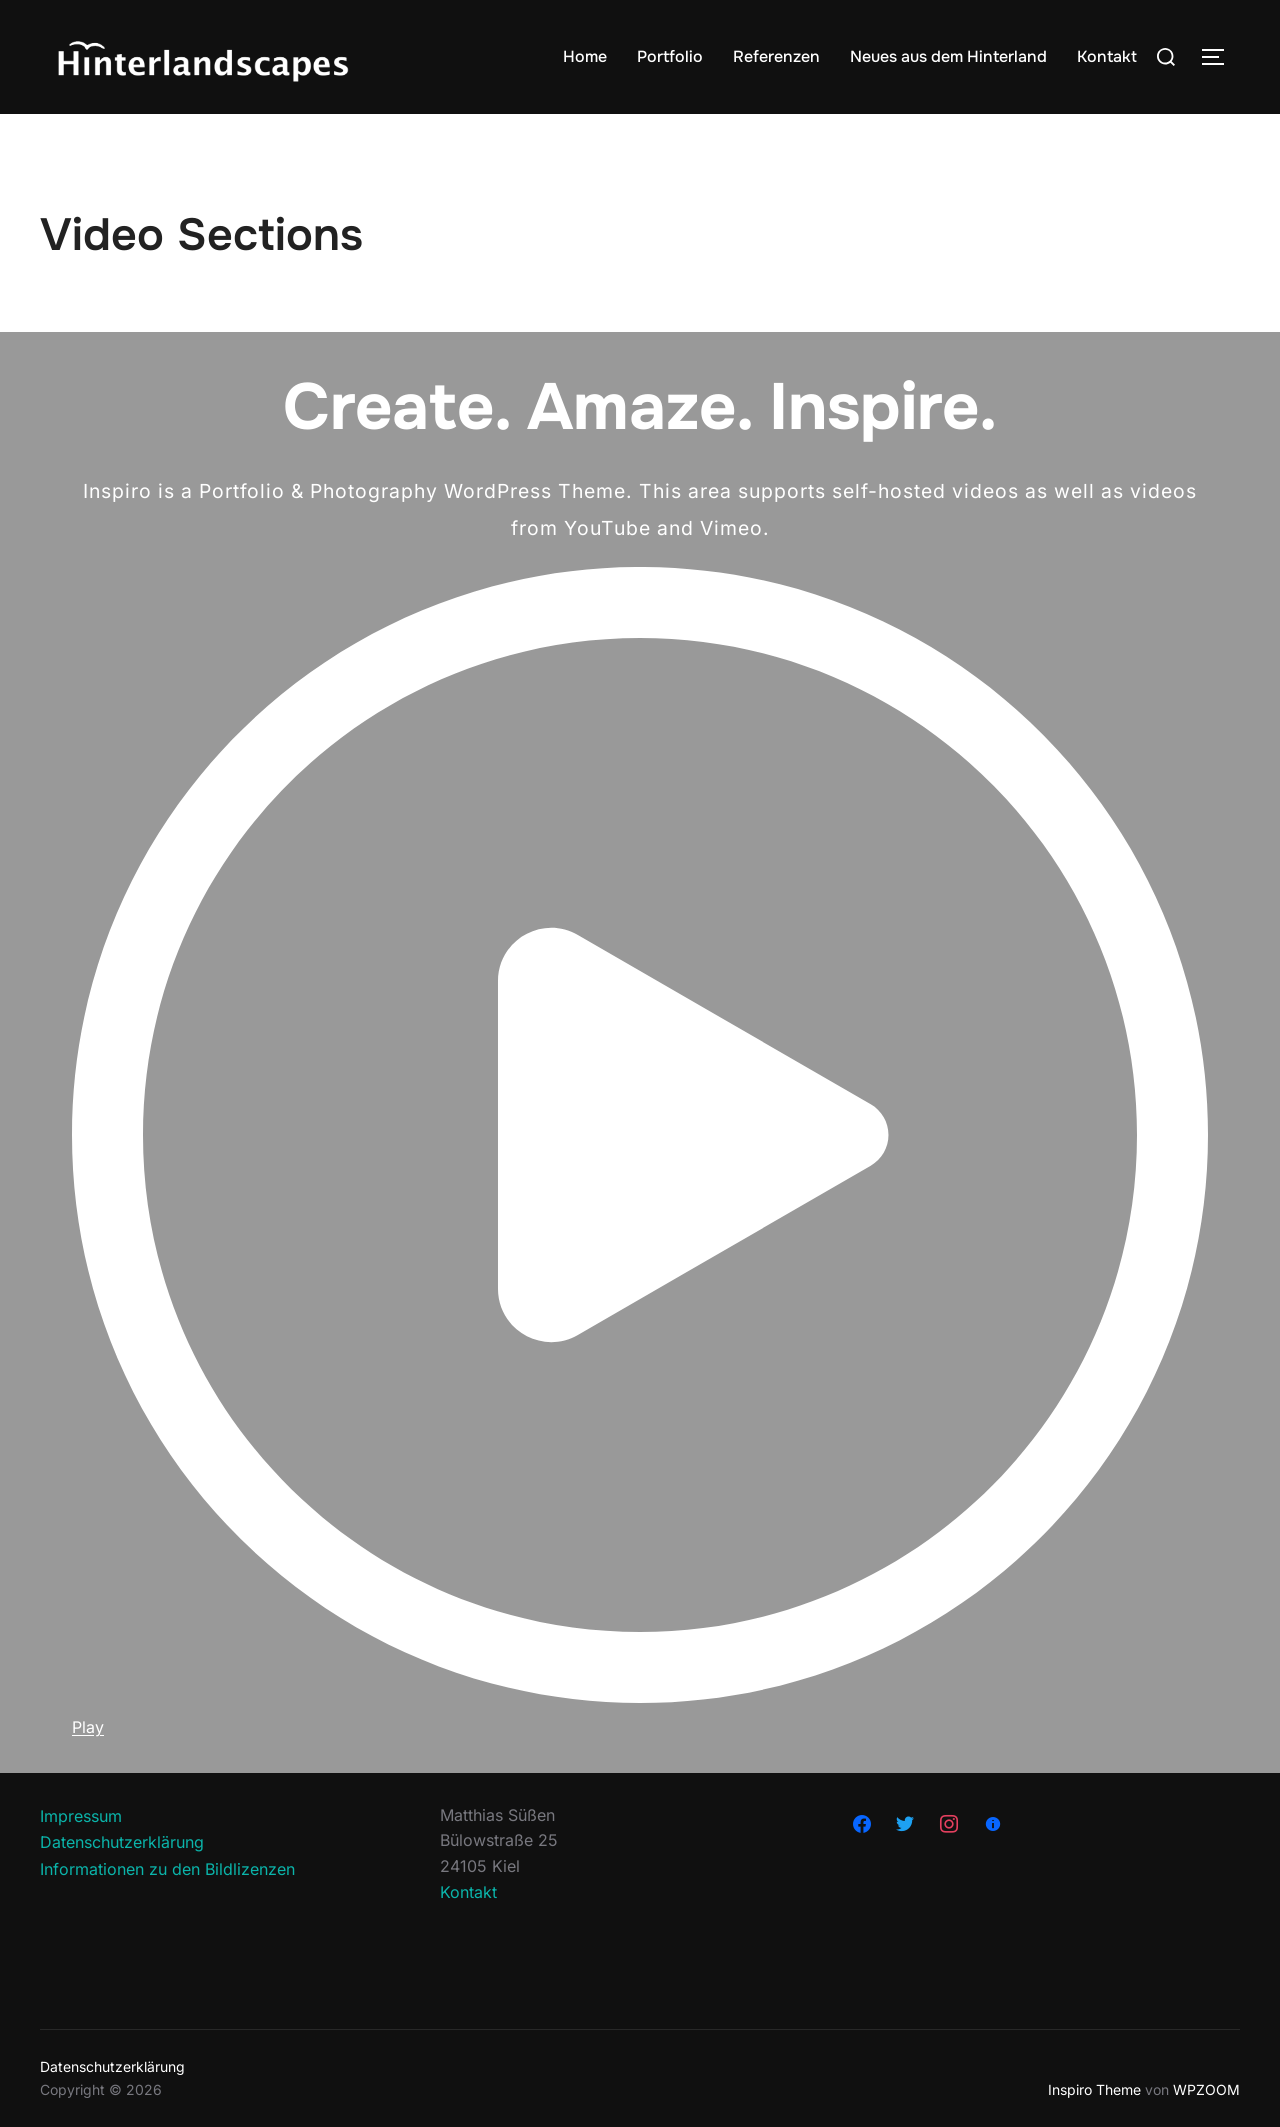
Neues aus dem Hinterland (948, 56)
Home (585, 56)
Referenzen (776, 56)
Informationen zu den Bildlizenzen (167, 1869)
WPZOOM (1206, 2089)
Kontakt (1107, 56)
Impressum (81, 1816)
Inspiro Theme (1094, 2089)
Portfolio (670, 56)
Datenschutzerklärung (122, 1842)
